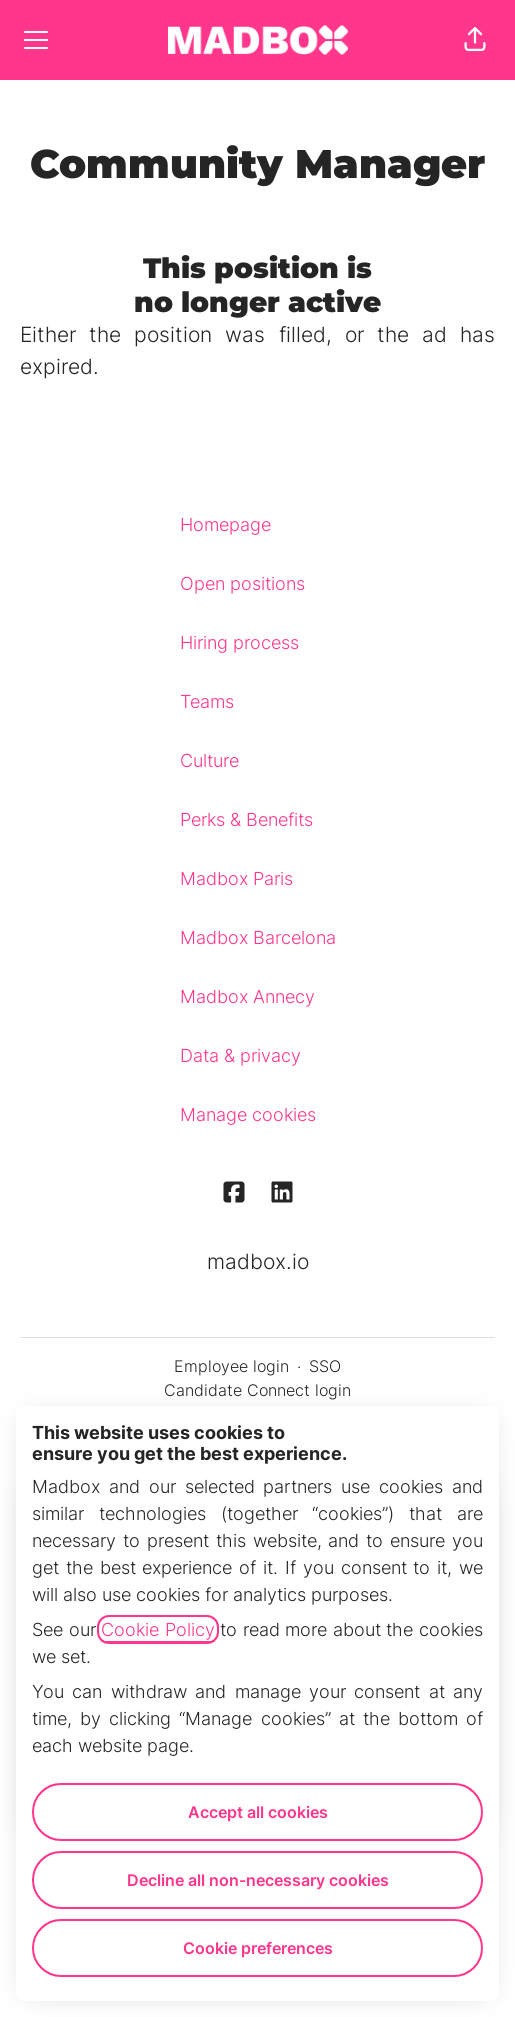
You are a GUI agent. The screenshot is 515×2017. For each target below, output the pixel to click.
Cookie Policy (158, 1629)
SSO (325, 1366)
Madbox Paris (236, 878)
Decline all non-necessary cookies (258, 1880)
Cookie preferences (258, 1948)
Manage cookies (248, 1114)
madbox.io (258, 1261)
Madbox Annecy (247, 996)
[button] (475, 40)
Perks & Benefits (246, 819)
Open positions (242, 583)
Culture (209, 760)
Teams (207, 701)
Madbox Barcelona (258, 937)
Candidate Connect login (257, 1390)
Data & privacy (240, 1055)
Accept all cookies (258, 1812)
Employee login (231, 1366)
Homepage (225, 524)
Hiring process (239, 642)
